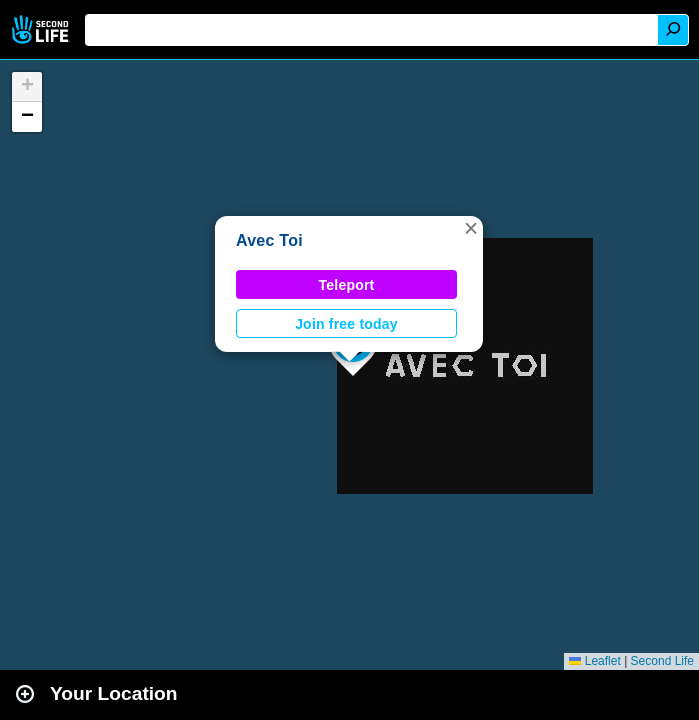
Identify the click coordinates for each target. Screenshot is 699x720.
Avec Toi (269, 240)
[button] (471, 228)
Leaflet (594, 661)
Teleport (347, 285)
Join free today (346, 324)
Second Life (42, 29)
